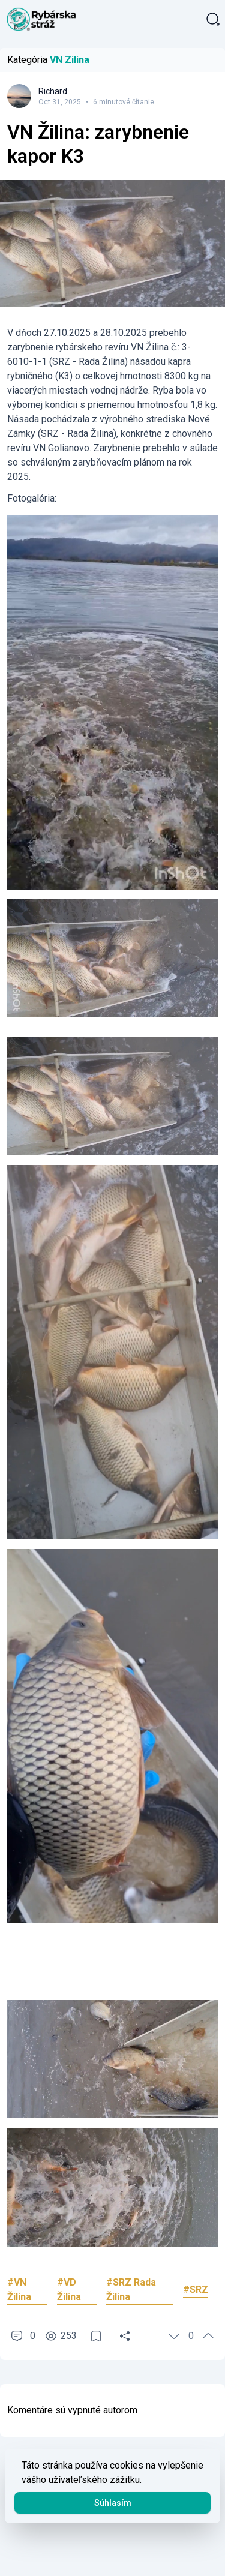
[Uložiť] (96, 2336)
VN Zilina (69, 59)
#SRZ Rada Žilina (131, 2289)
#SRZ (195, 2289)
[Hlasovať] (174, 2336)
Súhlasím (112, 2503)
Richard (52, 91)
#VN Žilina (19, 2289)
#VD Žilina (69, 2289)
